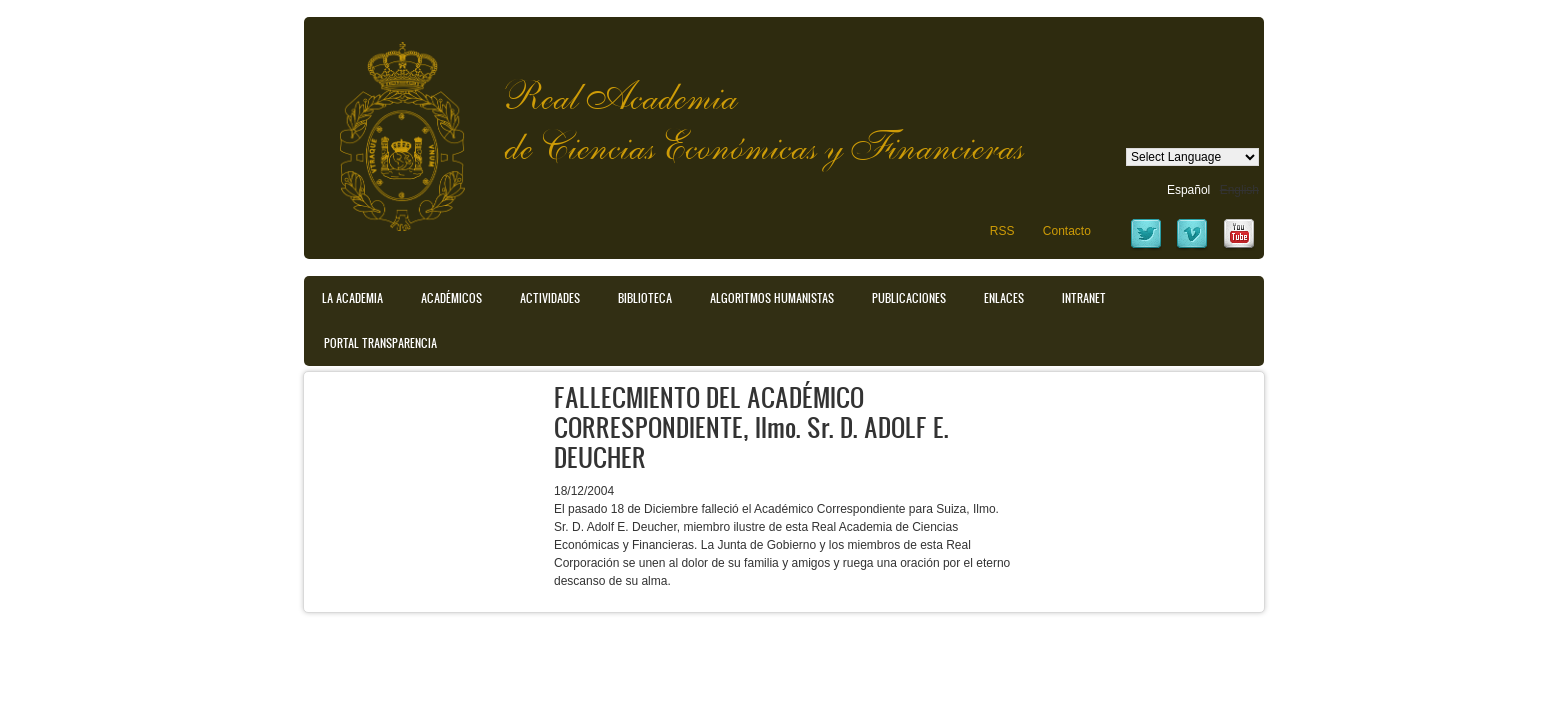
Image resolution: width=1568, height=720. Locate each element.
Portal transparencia (380, 343)
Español (1188, 190)
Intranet (1084, 298)
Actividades (550, 298)
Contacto (1067, 231)
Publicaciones (909, 298)
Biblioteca (645, 298)
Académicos (451, 298)
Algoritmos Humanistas (772, 298)
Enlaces (1004, 298)
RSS (1002, 231)
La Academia (352, 298)
